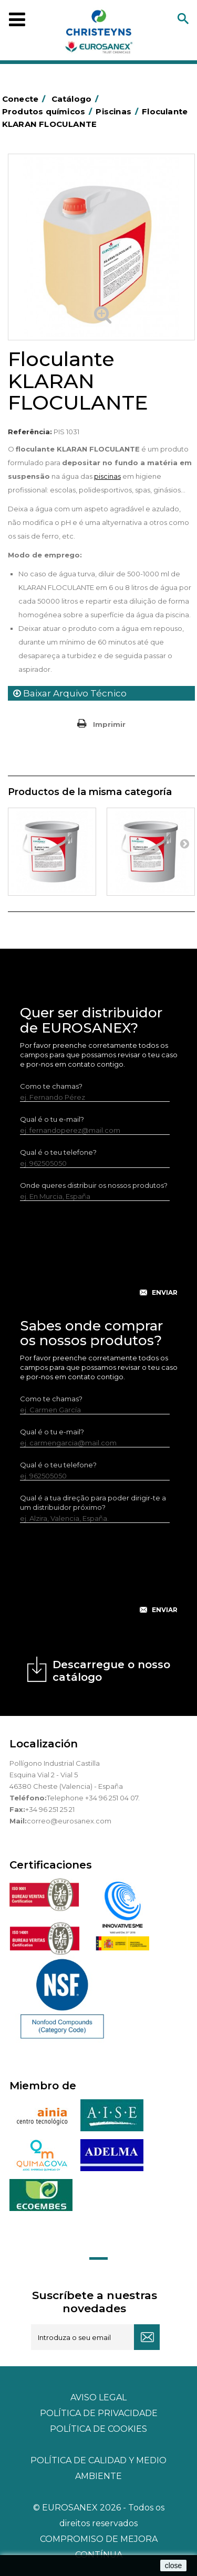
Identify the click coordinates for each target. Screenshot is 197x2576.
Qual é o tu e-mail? (52, 1119)
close (173, 2565)
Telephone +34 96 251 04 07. (93, 1798)
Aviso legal (98, 2397)
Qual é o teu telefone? (58, 1152)
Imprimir (109, 724)
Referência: (30, 431)
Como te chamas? (51, 1086)
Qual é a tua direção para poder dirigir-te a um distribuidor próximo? (93, 1502)
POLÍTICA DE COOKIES (98, 2429)
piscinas (107, 476)
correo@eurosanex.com (69, 1821)
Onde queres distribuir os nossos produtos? (94, 1185)
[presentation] (100, 1257)
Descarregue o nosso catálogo (111, 1670)
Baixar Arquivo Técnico (70, 693)
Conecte (25, 99)
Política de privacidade (99, 2413)
